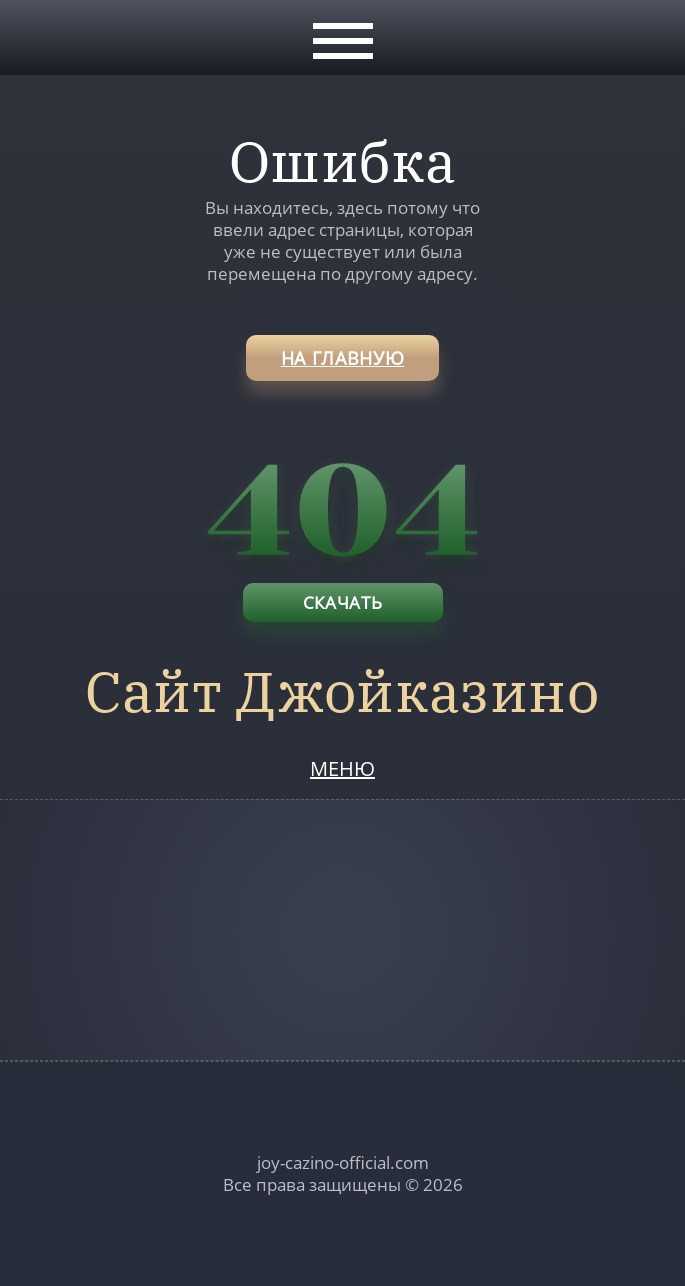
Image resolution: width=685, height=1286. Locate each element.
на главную (342, 358)
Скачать (342, 602)
